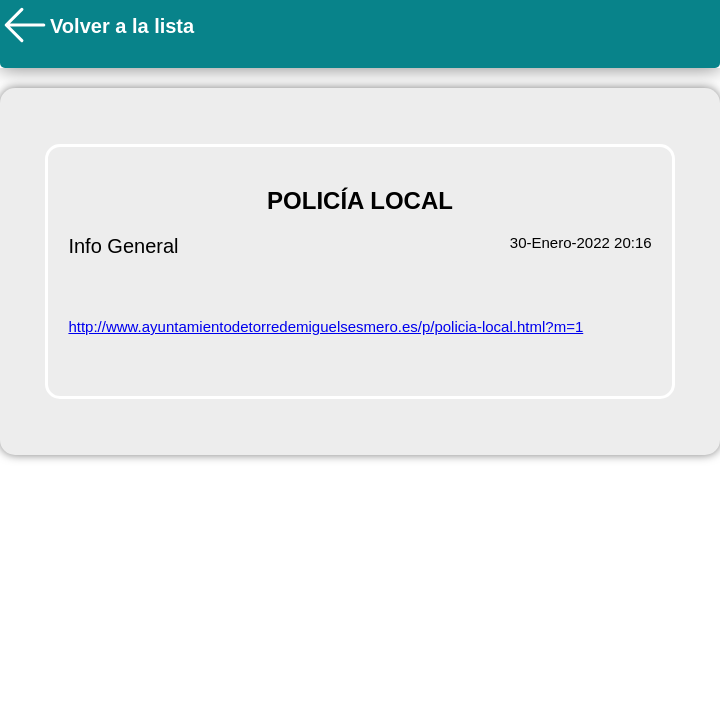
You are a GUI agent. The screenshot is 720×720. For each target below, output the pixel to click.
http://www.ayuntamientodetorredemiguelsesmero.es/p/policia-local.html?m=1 (325, 326)
